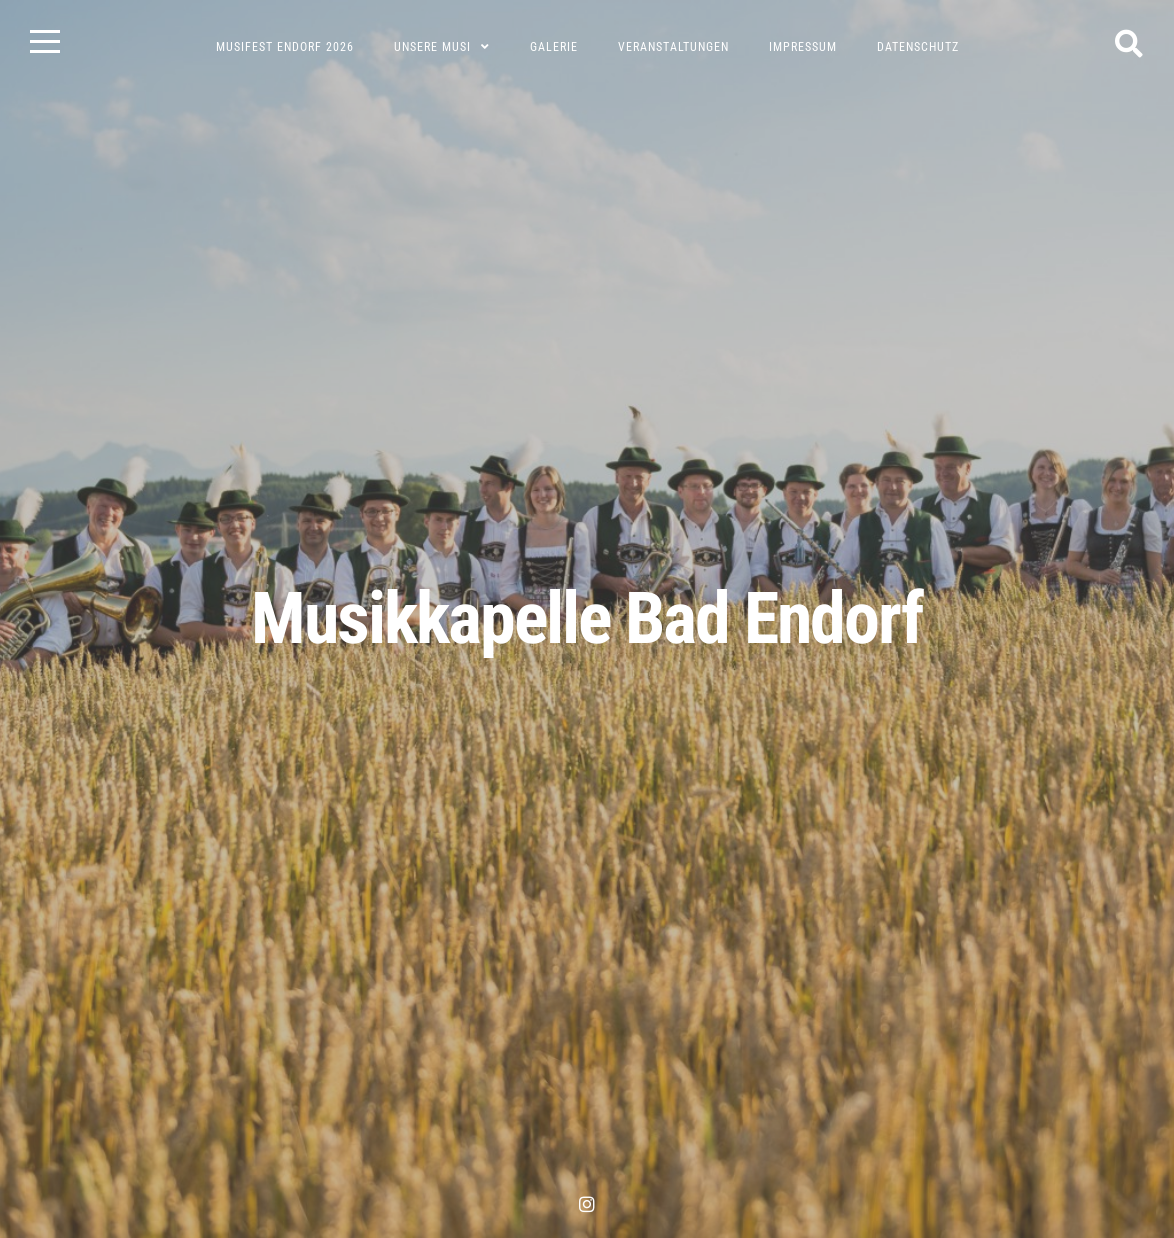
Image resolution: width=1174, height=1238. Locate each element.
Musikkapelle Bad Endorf (587, 618)
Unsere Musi (432, 47)
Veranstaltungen (673, 47)
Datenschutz (918, 47)
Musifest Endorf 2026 (285, 47)
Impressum (803, 47)
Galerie (554, 47)
